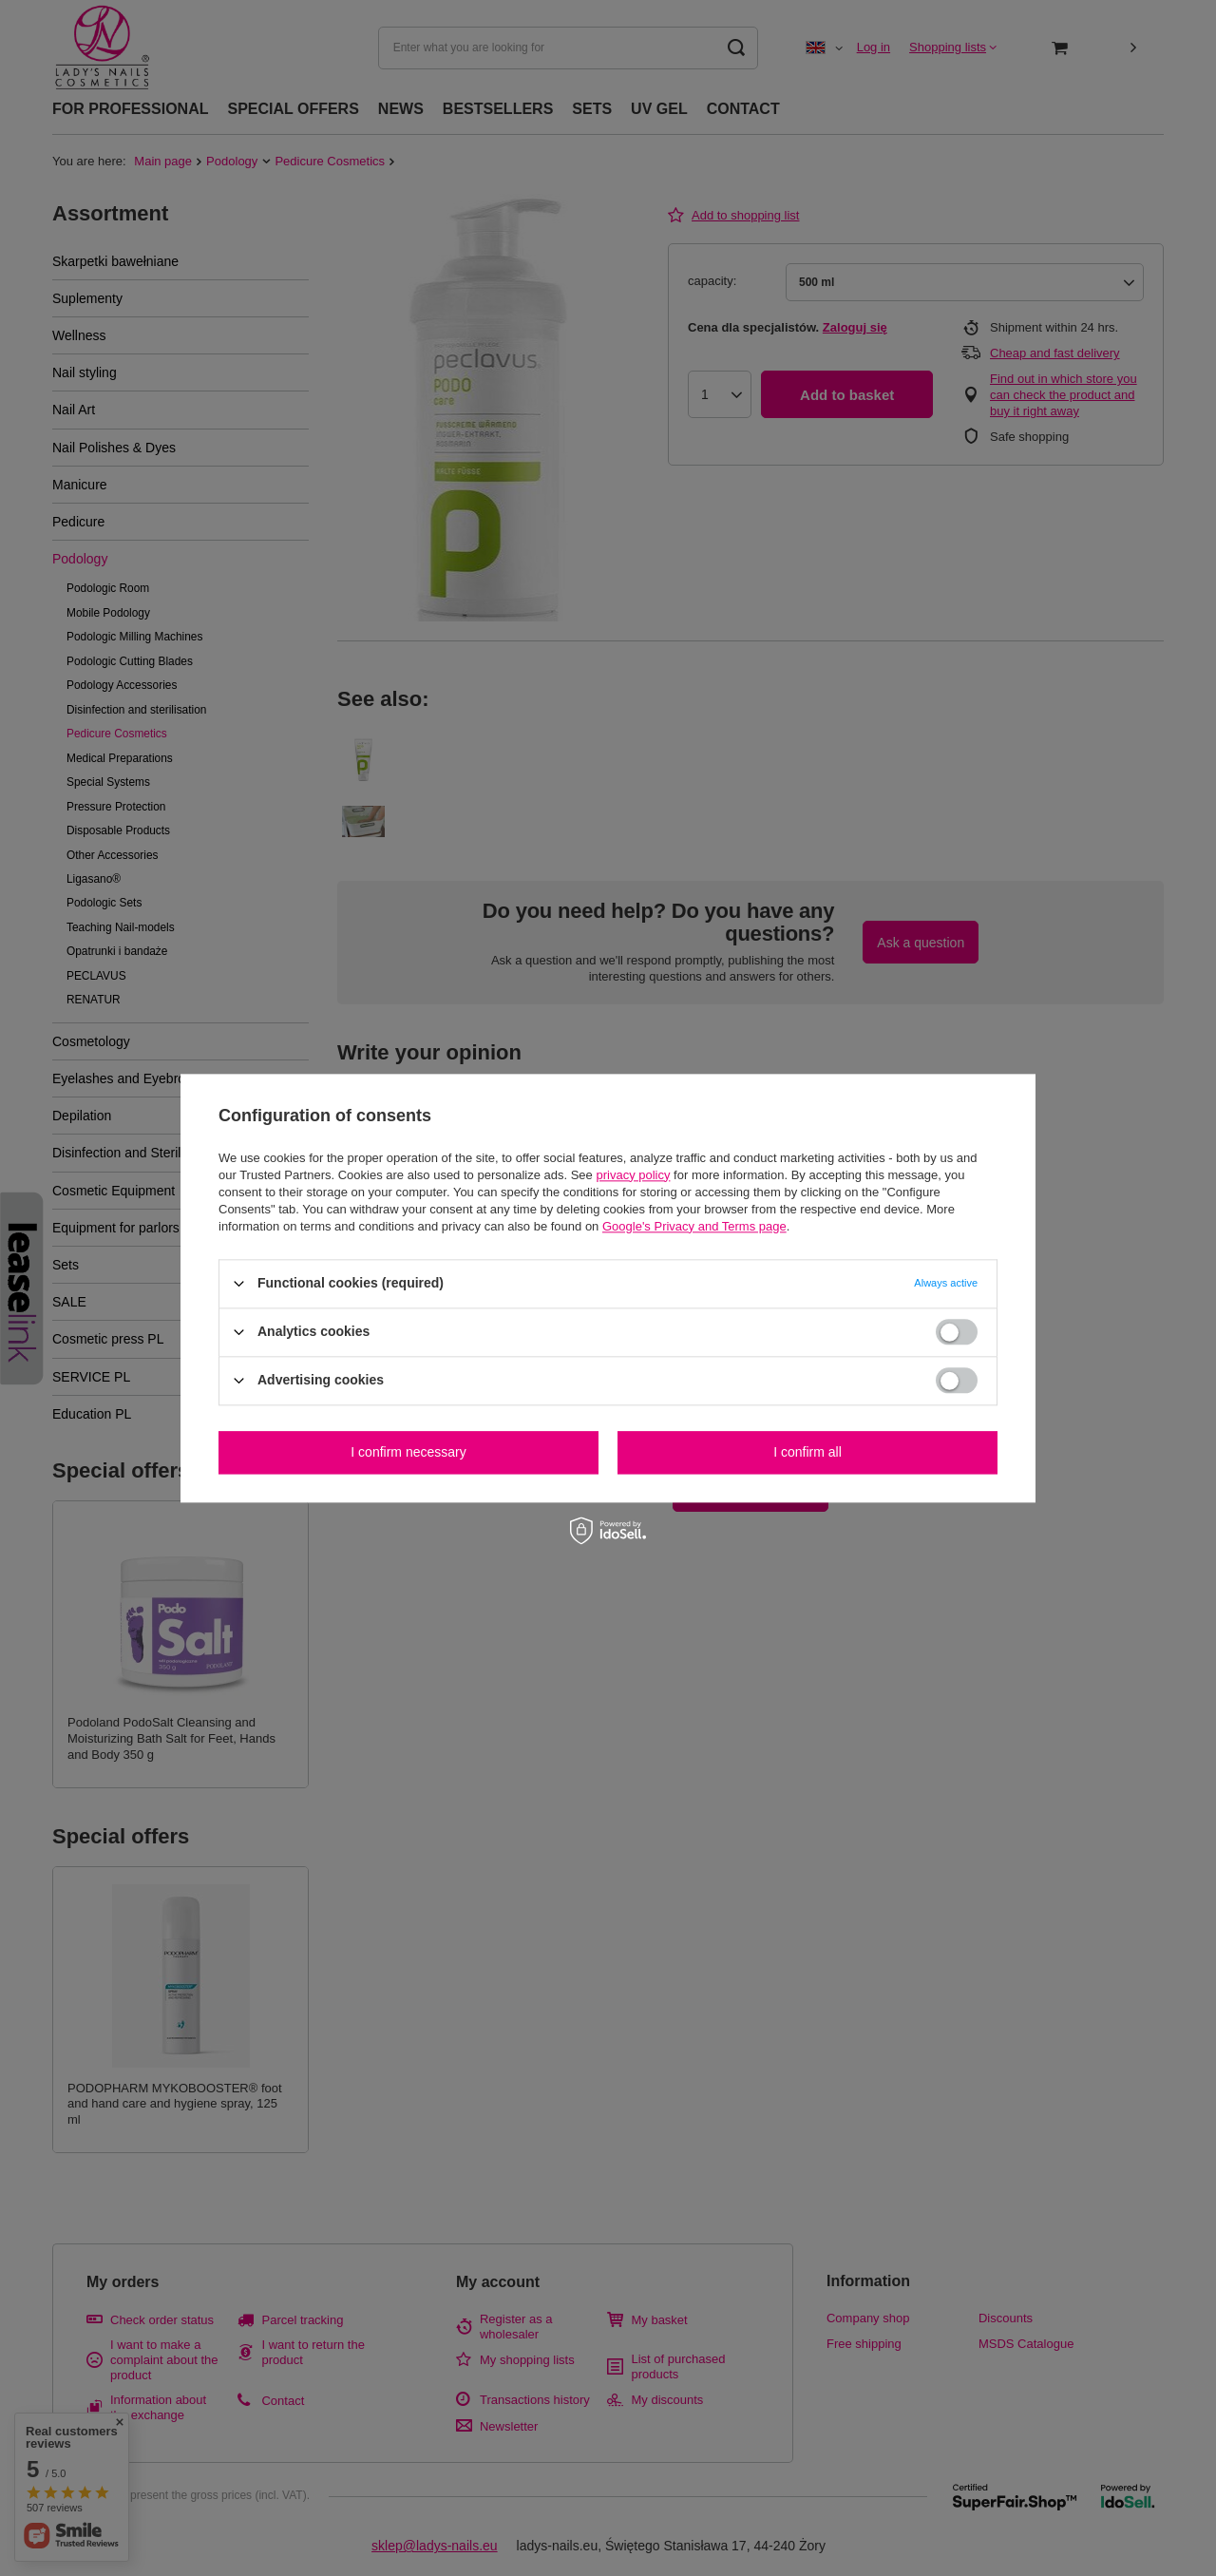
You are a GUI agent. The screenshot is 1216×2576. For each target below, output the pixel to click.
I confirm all (807, 1452)
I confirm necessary (408, 1452)
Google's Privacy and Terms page (694, 1226)
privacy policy (633, 1175)
